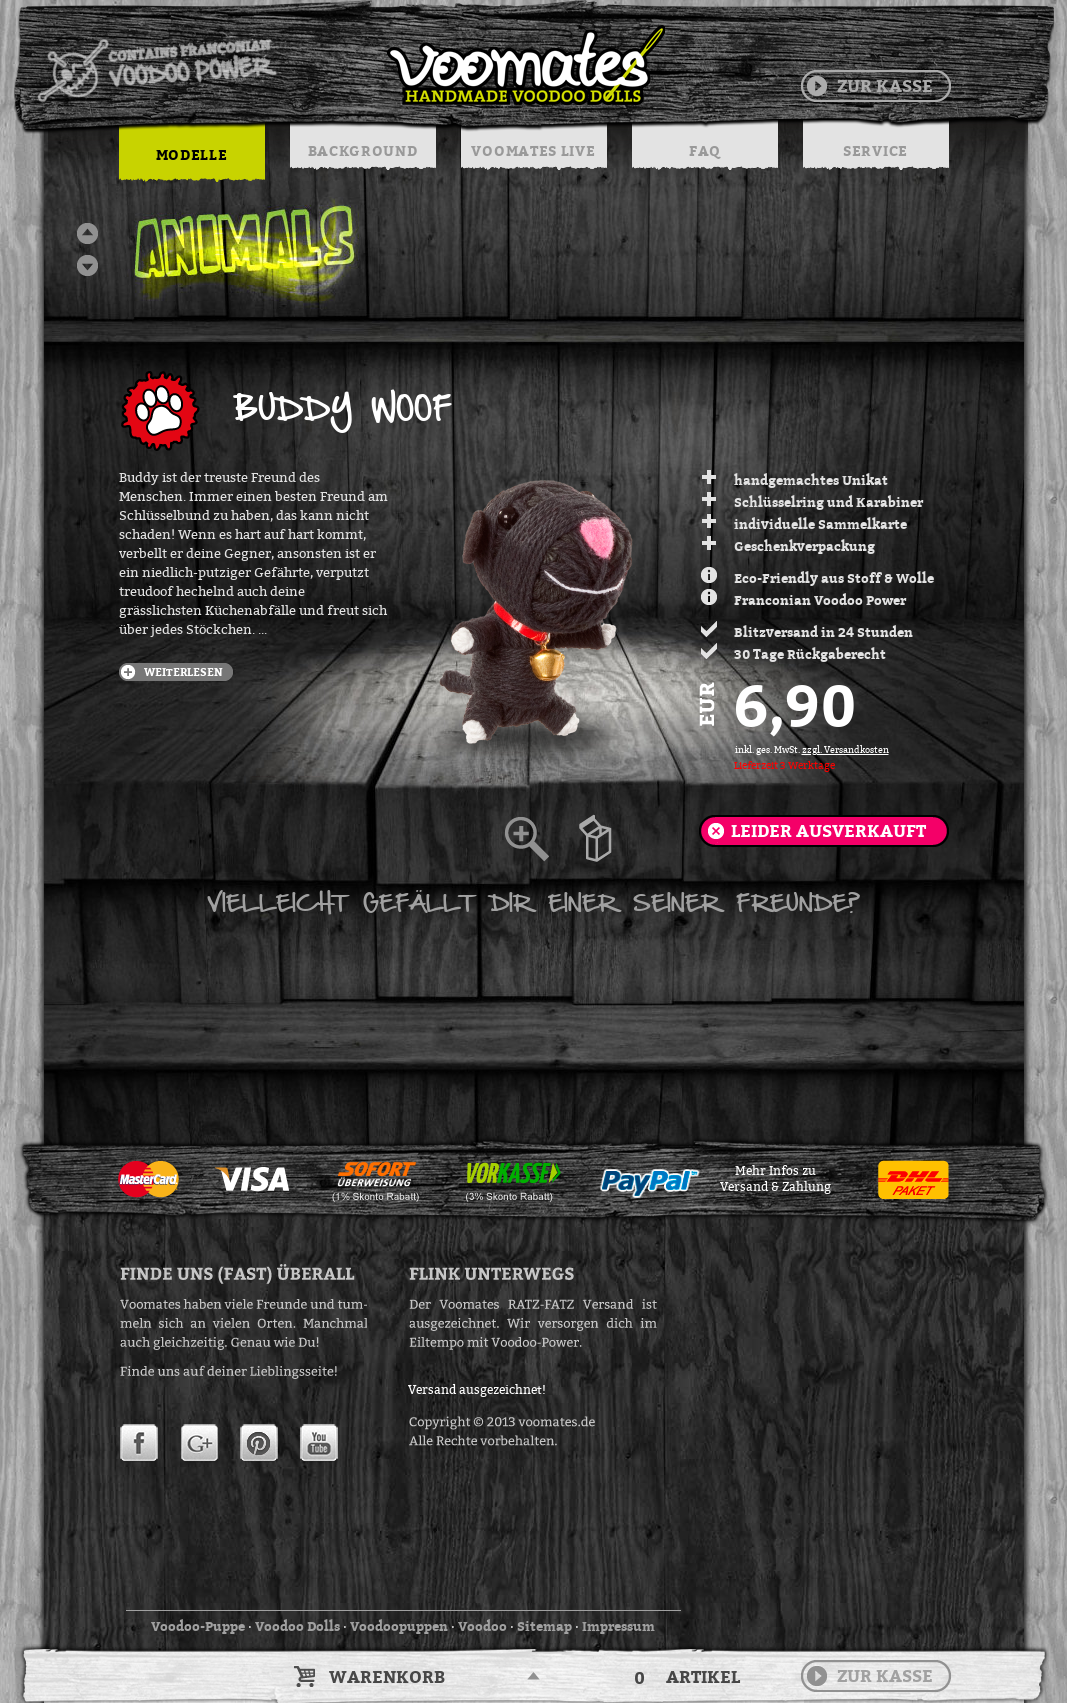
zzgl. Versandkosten (845, 750)
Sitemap (544, 1626)
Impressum (618, 1626)
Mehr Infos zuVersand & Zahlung (775, 1179)
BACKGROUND (363, 150)
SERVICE (875, 150)
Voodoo (482, 1626)
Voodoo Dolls (297, 1626)
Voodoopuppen (399, 1626)
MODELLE (192, 154)
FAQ (704, 150)
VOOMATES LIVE (533, 150)
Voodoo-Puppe (198, 1626)
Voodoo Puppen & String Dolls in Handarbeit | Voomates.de (350, 65)
